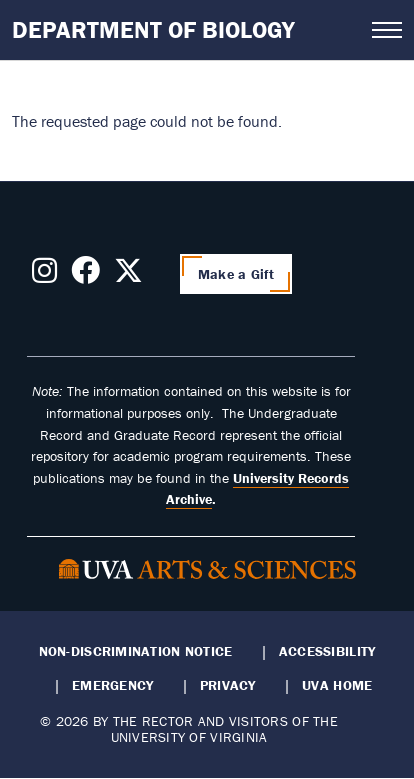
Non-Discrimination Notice (136, 651)
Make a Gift (236, 274)
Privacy (228, 685)
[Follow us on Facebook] (85, 276)
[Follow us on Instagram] (44, 276)
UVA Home (337, 685)
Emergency (112, 685)
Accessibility (327, 651)
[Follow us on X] (128, 276)
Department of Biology (153, 29)
